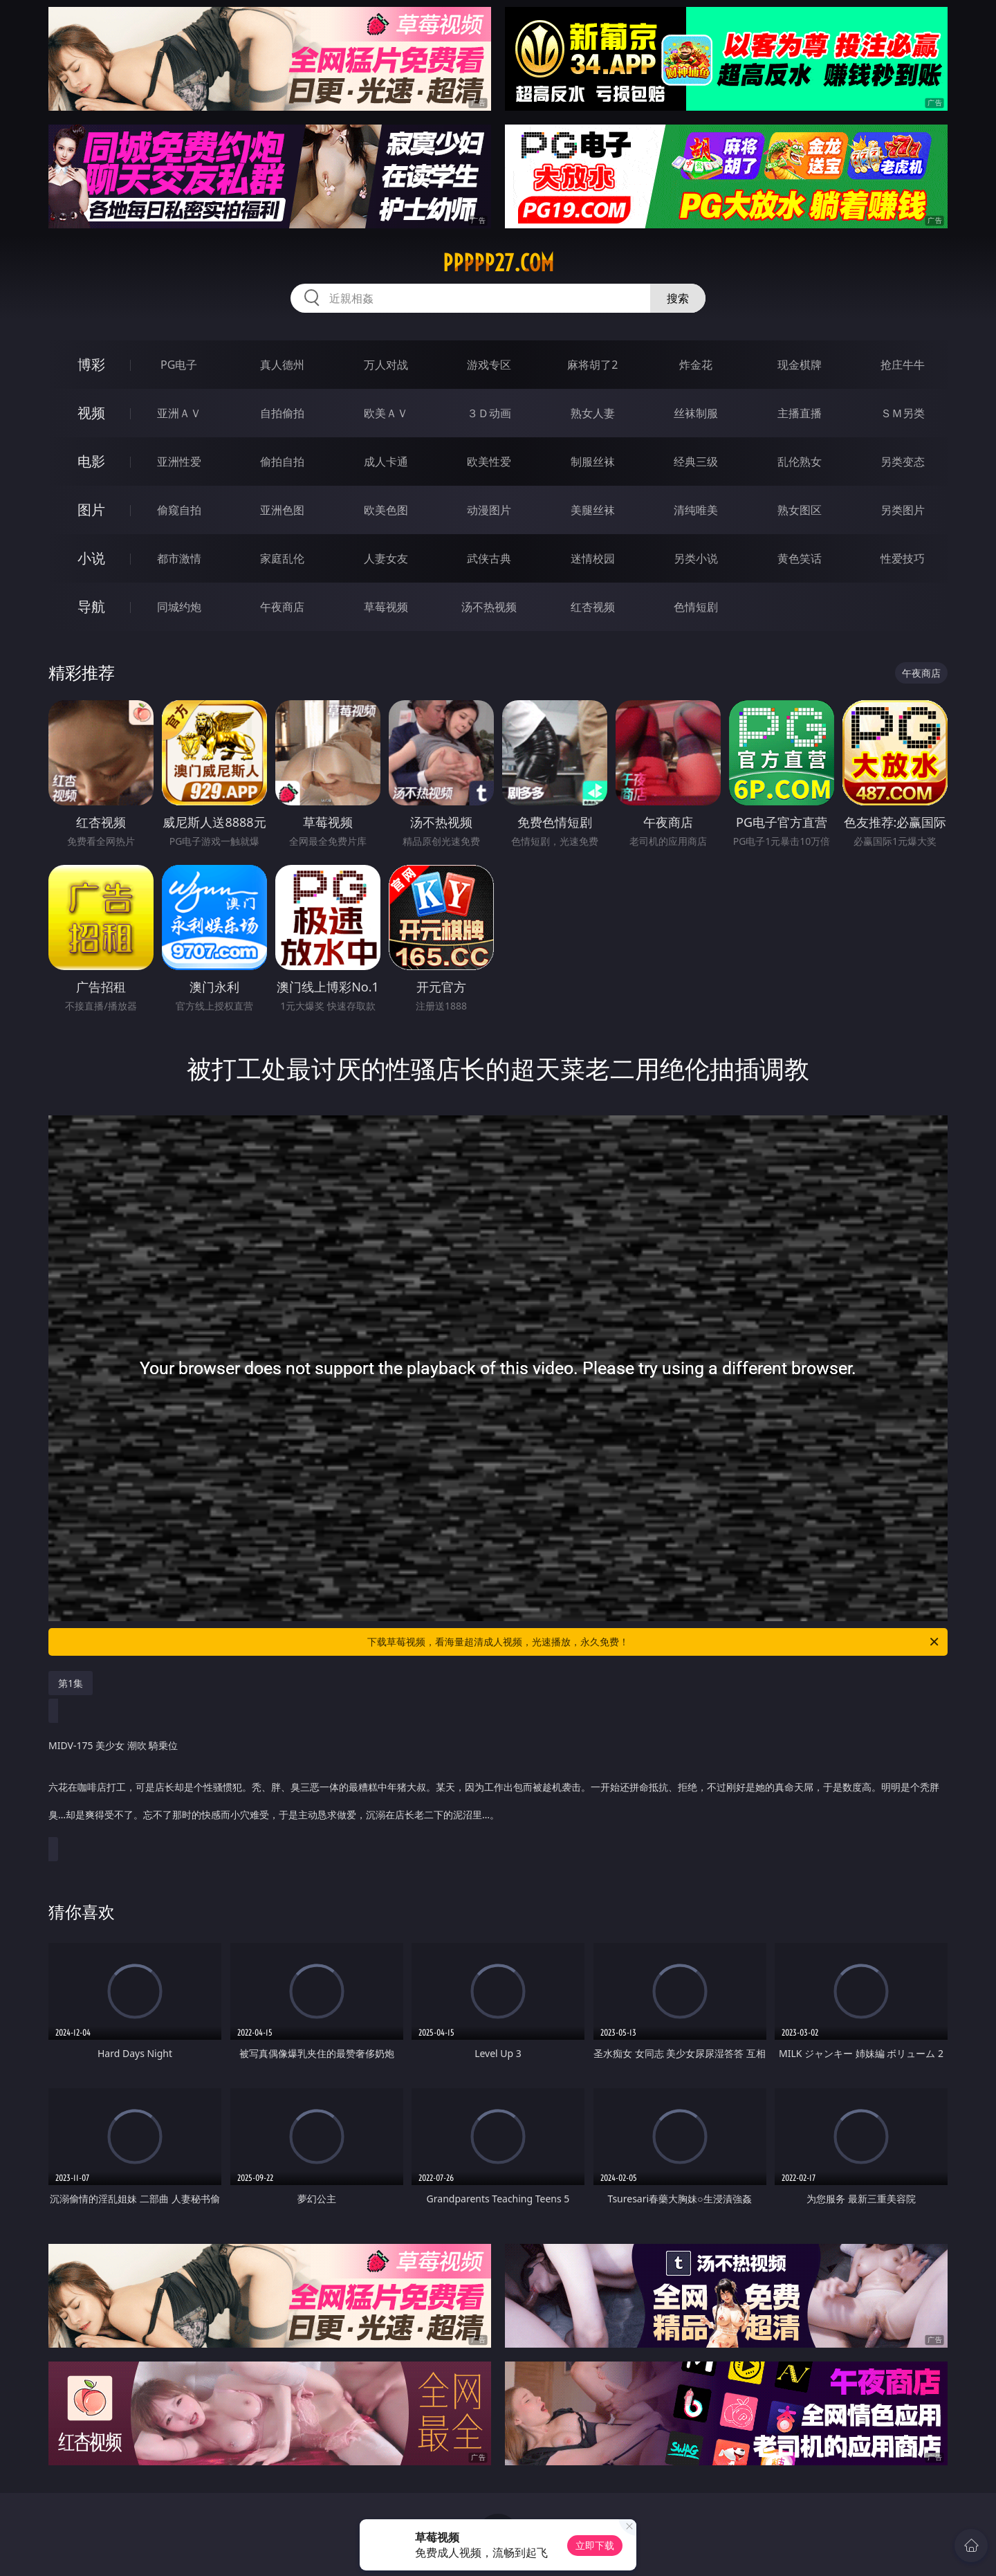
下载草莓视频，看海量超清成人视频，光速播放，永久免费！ (654, 1642)
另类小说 (696, 558)
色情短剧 (696, 606)
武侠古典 (489, 558)
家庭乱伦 (282, 558)
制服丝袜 (593, 461)
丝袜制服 (696, 413)
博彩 (91, 364)
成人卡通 (386, 461)
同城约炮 (179, 606)
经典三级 (696, 461)
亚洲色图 (282, 510)
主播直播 (799, 413)
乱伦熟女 (799, 461)
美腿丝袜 (593, 510)
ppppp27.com (498, 263)
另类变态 (902, 461)
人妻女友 (386, 558)
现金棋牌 (799, 364)
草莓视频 (386, 606)
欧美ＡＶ (386, 413)
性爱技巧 (902, 558)
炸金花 (695, 364)
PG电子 (178, 364)
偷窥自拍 (179, 510)
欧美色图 (386, 510)
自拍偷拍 (282, 413)
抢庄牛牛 (902, 364)
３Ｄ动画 (489, 413)
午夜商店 (282, 606)
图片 (91, 509)
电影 (91, 461)
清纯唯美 (696, 510)
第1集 (70, 1683)
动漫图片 (489, 510)
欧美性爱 (489, 461)
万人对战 (386, 364)
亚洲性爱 (179, 461)
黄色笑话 (799, 558)
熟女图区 (799, 510)
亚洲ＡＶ (179, 413)
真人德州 (282, 364)
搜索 (678, 298)
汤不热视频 (489, 606)
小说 (91, 558)
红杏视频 (593, 606)
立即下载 (594, 2545)
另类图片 (902, 510)
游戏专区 (489, 364)
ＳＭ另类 (902, 413)
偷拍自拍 (282, 461)
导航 (91, 606)
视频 (91, 412)
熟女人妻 (593, 413)
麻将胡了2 (592, 364)
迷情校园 (593, 558)
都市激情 (179, 558)
